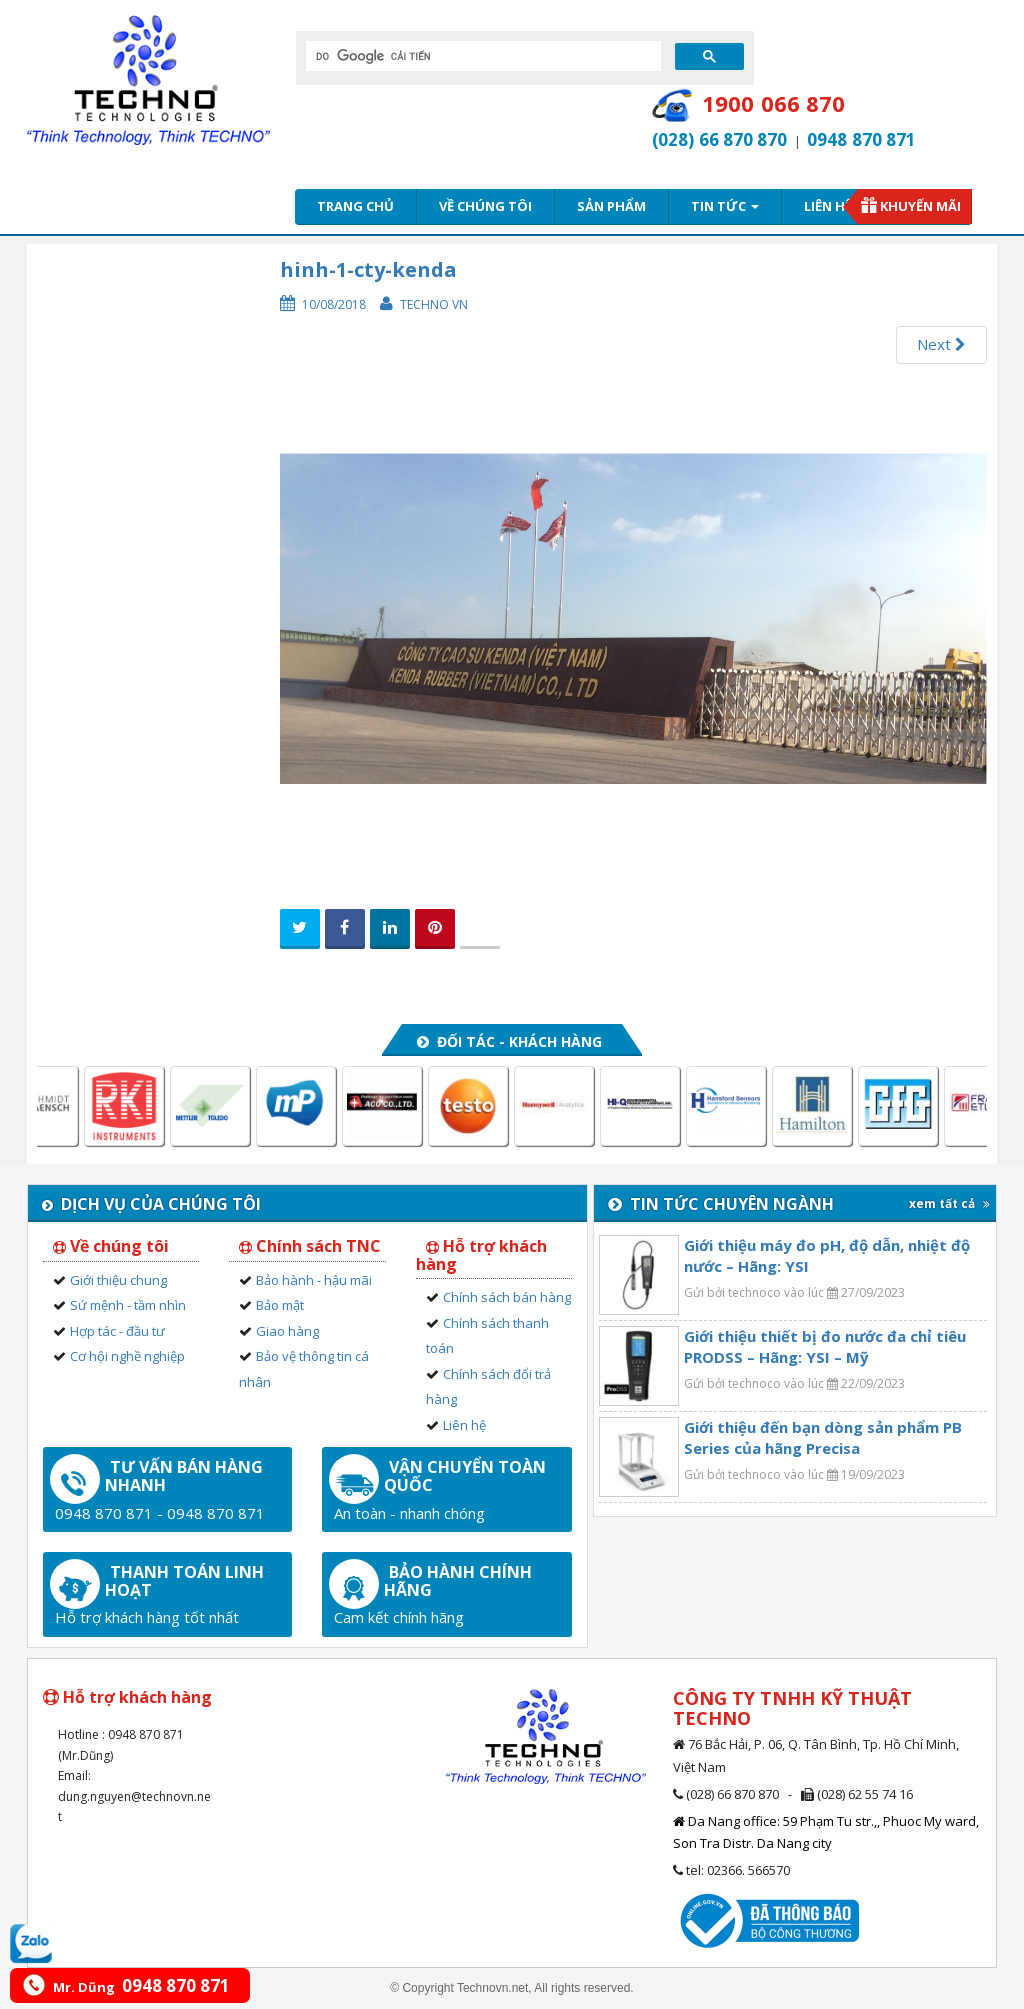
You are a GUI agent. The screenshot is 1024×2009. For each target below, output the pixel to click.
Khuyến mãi (920, 206)
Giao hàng (287, 1331)
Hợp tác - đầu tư (117, 1331)
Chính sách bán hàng (507, 1297)
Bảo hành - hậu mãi (314, 1280)
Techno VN (434, 304)
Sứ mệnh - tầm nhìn (128, 1305)
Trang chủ (355, 206)
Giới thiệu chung (118, 1280)
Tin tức (725, 206)
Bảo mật (280, 1305)
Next (941, 344)
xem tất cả (949, 1203)
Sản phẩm (611, 206)
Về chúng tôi (485, 206)
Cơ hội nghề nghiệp (127, 1356)
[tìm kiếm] (481, 56)
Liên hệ (828, 206)
